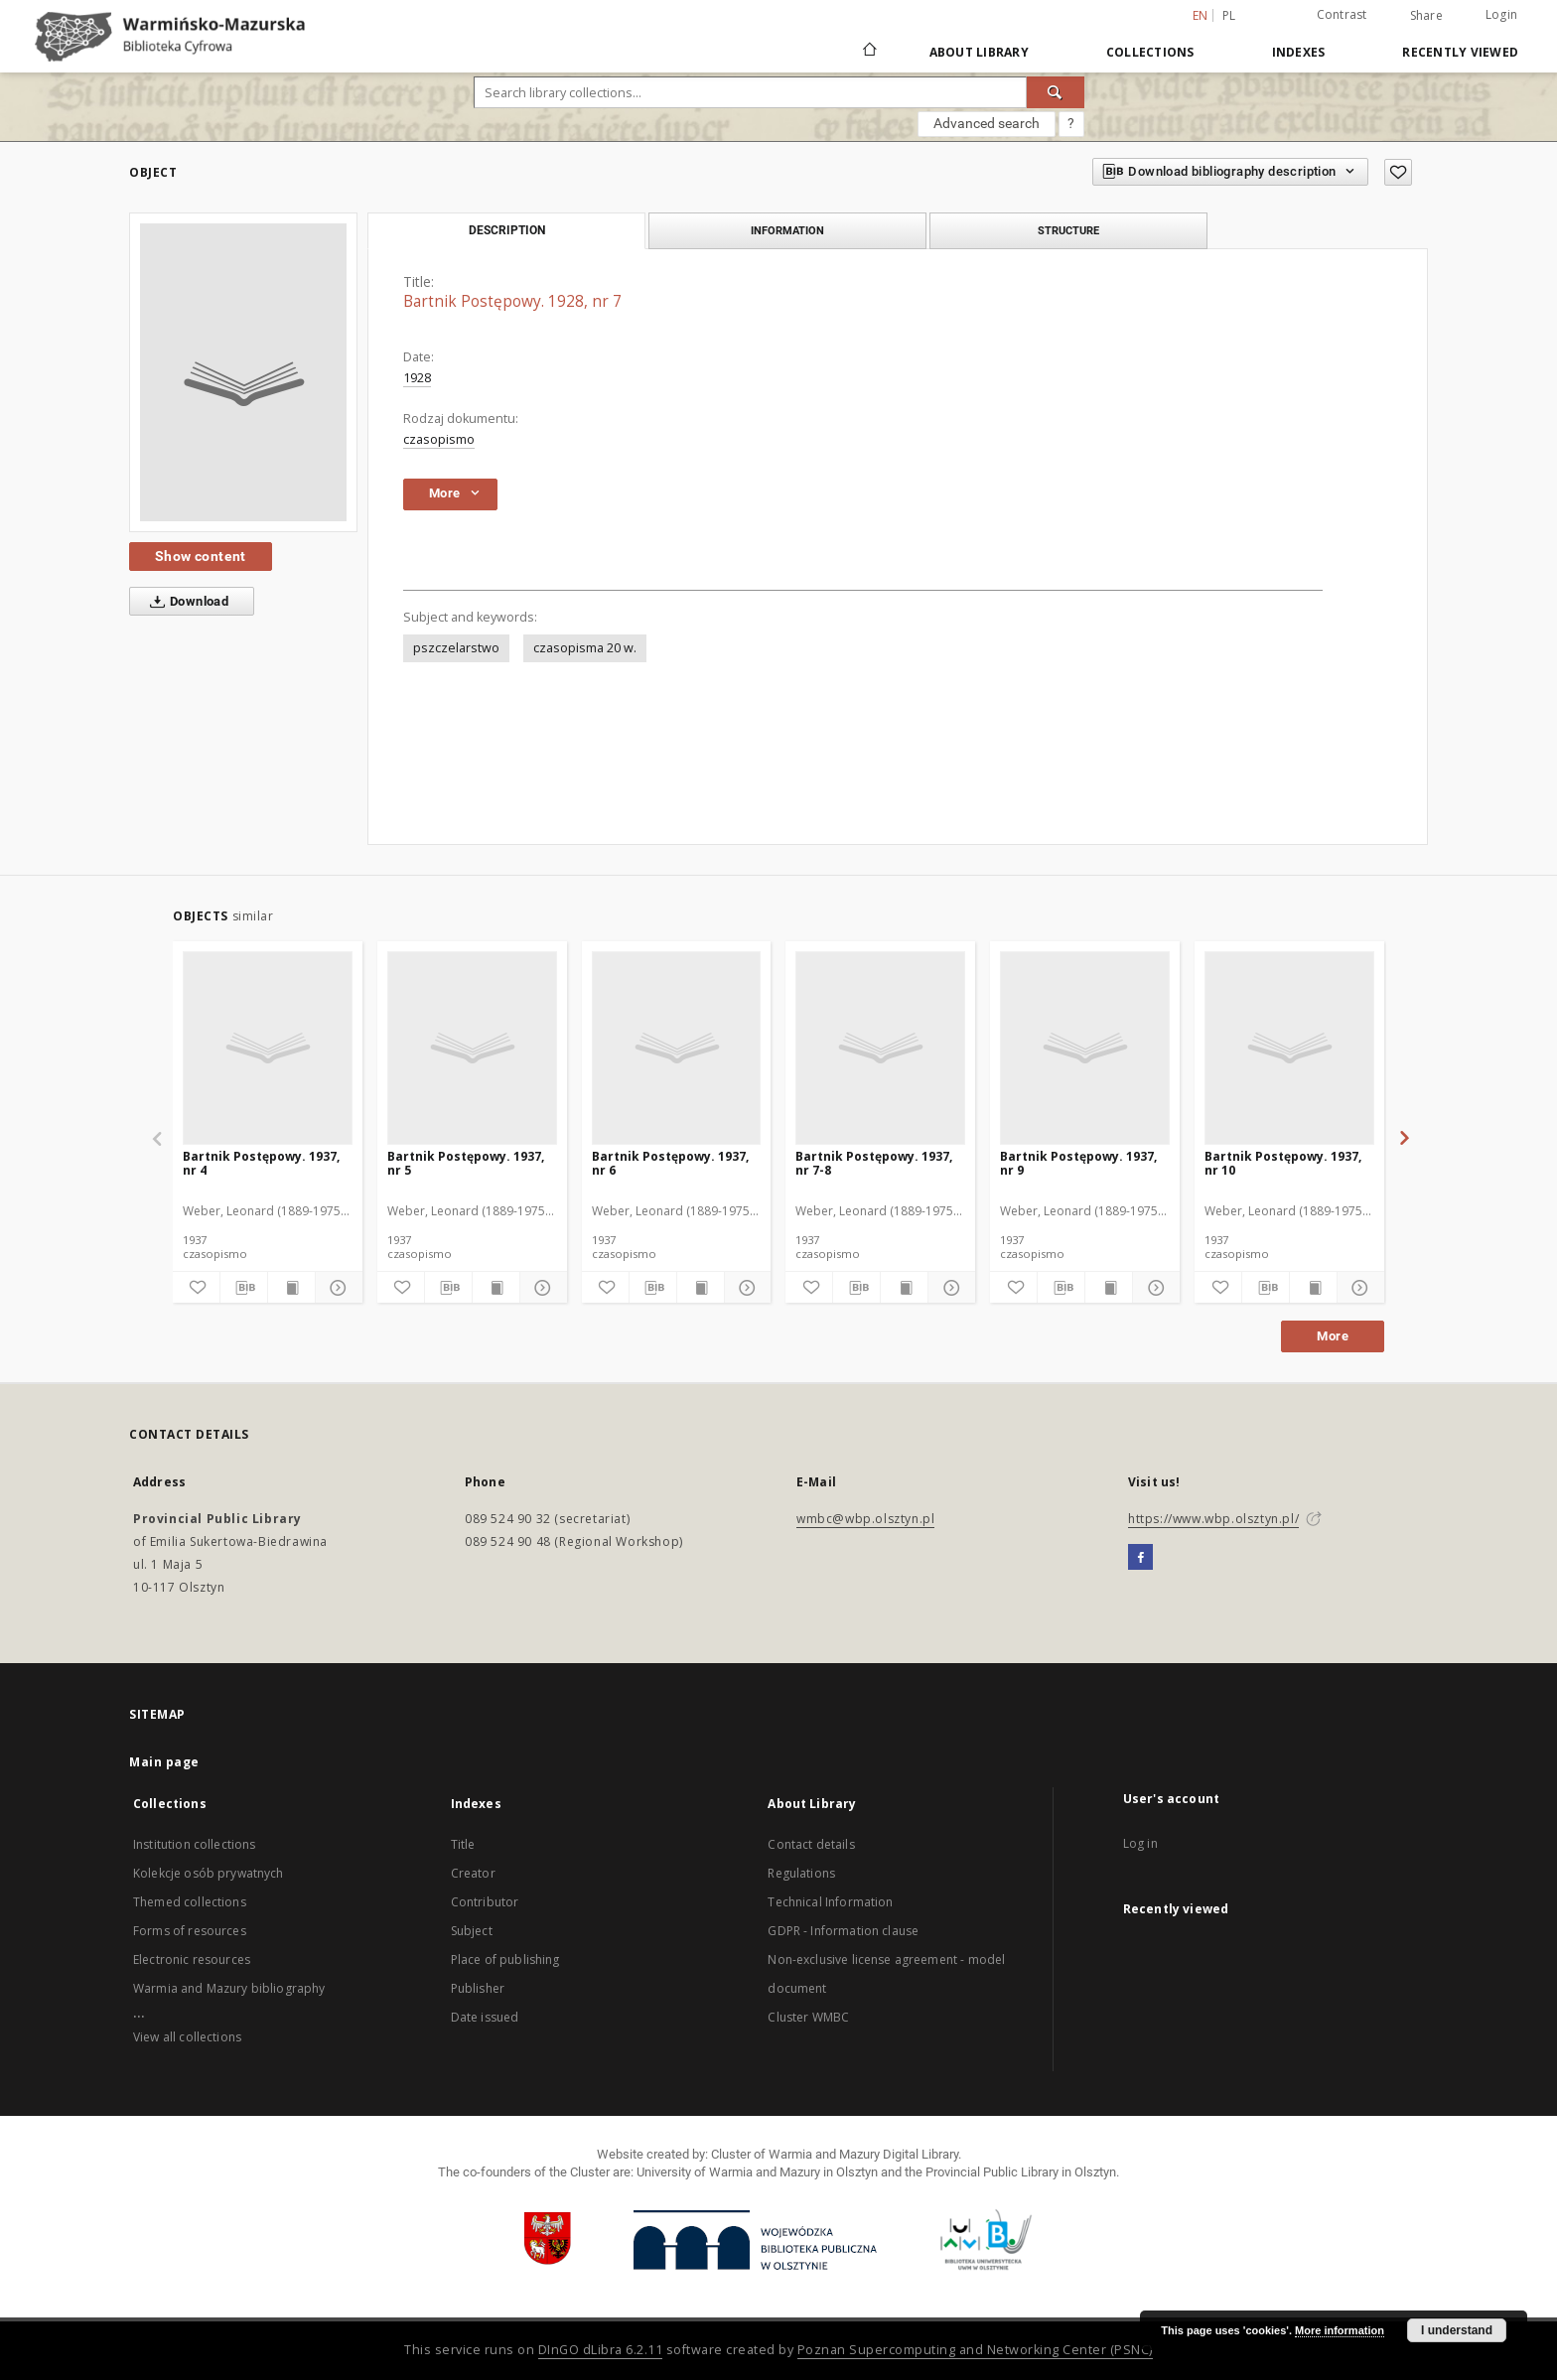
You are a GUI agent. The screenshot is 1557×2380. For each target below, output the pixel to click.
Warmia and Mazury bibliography (229, 1988)
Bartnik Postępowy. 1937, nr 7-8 (873, 1163)
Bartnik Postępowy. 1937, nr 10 (1282, 1163)
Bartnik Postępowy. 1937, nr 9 (1078, 1163)
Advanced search (986, 123)
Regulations (801, 1873)
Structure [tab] (1068, 230)
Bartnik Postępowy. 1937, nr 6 (670, 1163)
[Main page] (868, 51)
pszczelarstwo (456, 647)
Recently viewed (1460, 52)
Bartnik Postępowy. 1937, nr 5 (465, 1163)
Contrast (1342, 14)
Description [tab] (507, 230)
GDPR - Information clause (843, 1930)
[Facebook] (1140, 1558)
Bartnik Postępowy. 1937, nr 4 (261, 1163)
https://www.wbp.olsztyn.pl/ (1213, 1518)
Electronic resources (191, 1959)
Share (1426, 16)
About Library (979, 52)
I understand (1456, 2330)
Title (463, 1844)
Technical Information (830, 1901)
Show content (200, 556)
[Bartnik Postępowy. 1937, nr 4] (268, 1047)
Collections (1150, 52)
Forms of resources (189, 1930)
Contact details (811, 1844)
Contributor (485, 1901)
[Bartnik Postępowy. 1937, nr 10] (1289, 1047)
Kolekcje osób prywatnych (208, 1873)
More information (1339, 2330)
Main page (164, 1761)
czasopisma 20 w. (585, 647)
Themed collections (189, 1901)
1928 (417, 377)
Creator (473, 1873)
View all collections (187, 2037)
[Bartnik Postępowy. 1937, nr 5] (472, 1047)
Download (185, 602)
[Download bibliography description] (243, 1288)
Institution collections (194, 1844)
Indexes (1299, 52)
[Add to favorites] (1398, 172)
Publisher (477, 1988)
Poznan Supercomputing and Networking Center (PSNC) (975, 2349)
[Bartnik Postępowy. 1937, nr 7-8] (880, 1047)
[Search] (1055, 92)
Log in (1140, 1843)
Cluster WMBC (808, 2017)
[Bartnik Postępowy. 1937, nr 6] (677, 1047)
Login (1501, 14)
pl (1229, 15)
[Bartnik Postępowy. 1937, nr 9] (1085, 1047)
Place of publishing (505, 1959)
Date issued (485, 2017)
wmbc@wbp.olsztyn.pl (865, 1518)
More (1332, 1336)
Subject (472, 1930)
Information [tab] (787, 230)
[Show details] (336, 1288)
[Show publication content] (291, 1288)
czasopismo (439, 439)
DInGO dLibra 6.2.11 (600, 2349)
